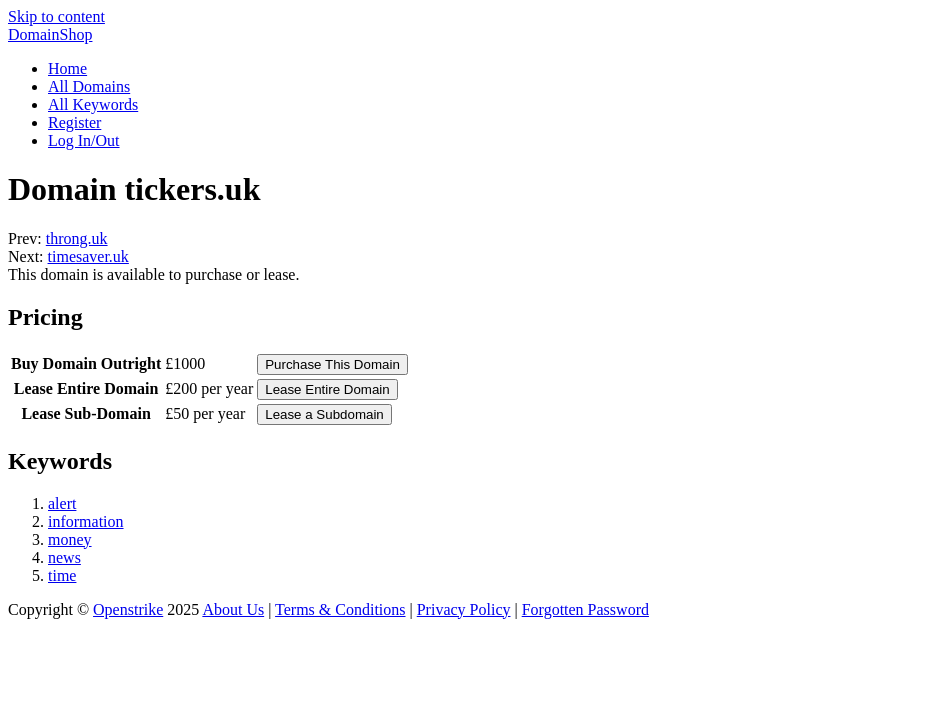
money (70, 539)
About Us (233, 609)
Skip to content (56, 16)
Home (67, 68)
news (64, 557)
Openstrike (128, 609)
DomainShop (50, 34)
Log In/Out (84, 140)
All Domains (89, 86)
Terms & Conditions (340, 609)
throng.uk (77, 238)
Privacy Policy (464, 609)
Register (74, 122)
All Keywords (93, 104)
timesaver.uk (88, 256)
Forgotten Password (585, 609)
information (86, 521)
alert (62, 503)
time (62, 575)
